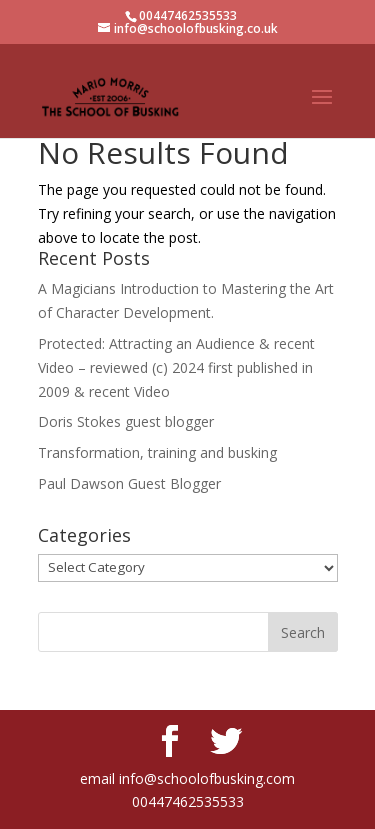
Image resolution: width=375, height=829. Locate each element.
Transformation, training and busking (157, 452)
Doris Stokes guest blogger (126, 421)
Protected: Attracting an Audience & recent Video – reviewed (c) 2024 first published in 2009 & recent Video (176, 367)
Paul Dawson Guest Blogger (129, 483)
